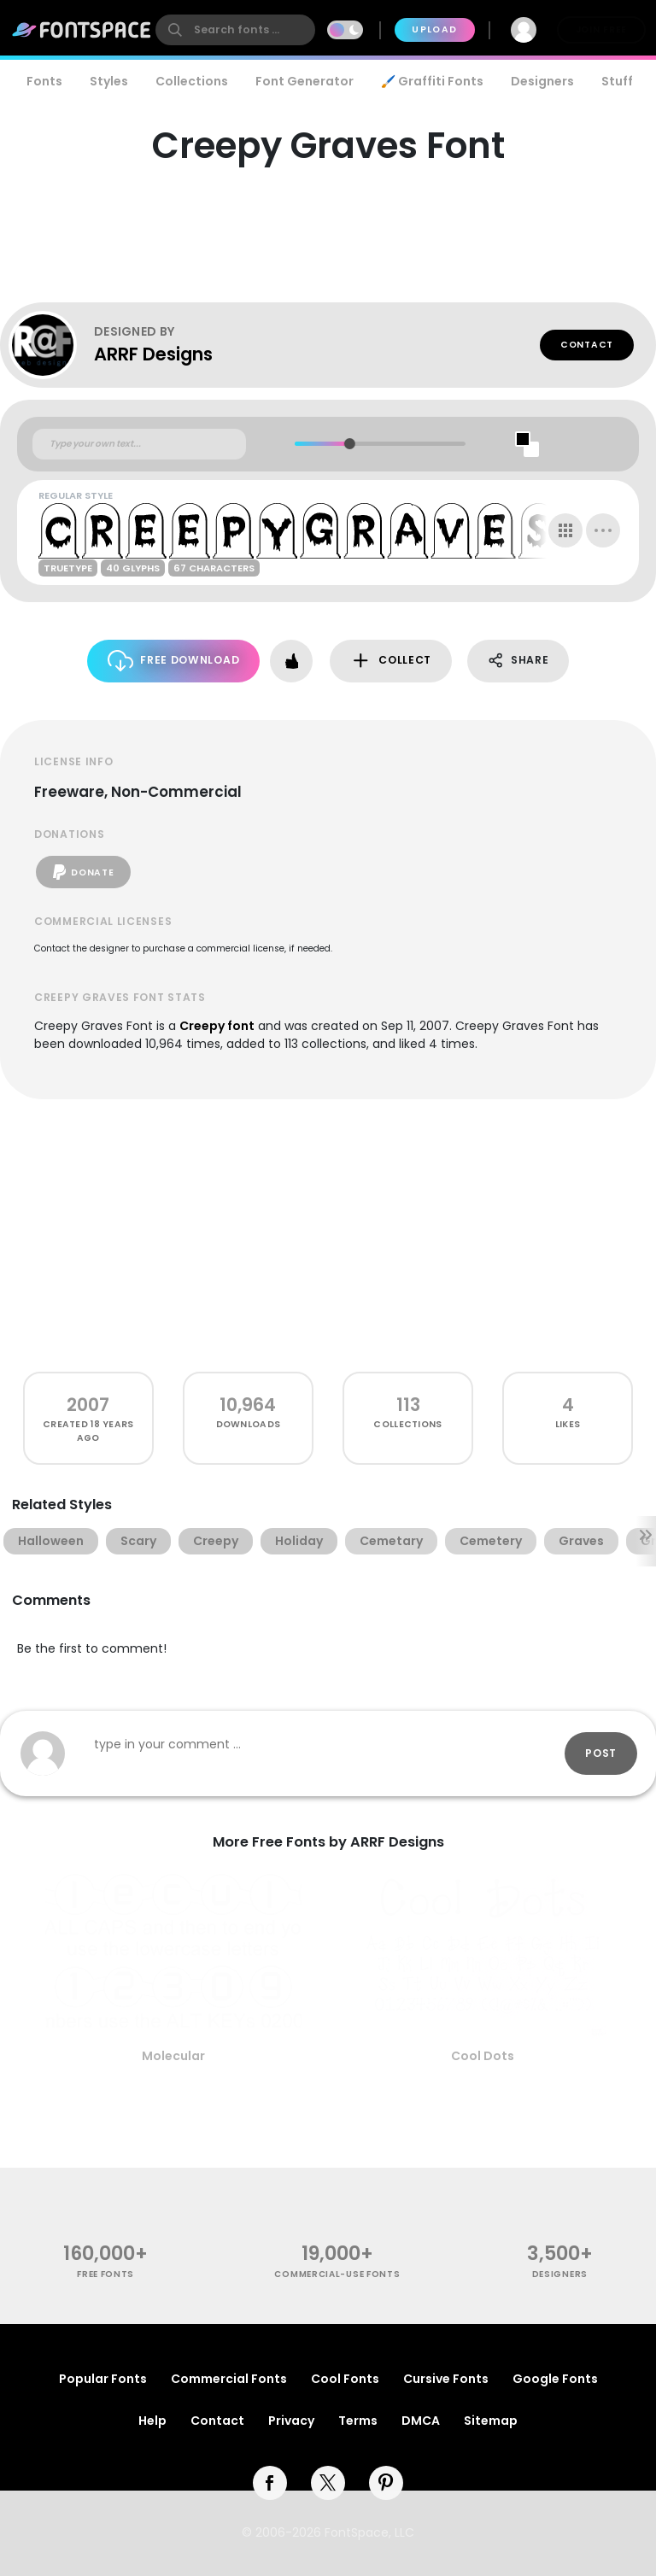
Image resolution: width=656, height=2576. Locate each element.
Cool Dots (482, 2055)
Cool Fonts (345, 2378)
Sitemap (491, 2420)
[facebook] (270, 2483)
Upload (434, 29)
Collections (191, 81)
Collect (390, 660)
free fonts (105, 2274)
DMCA (420, 2420)
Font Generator (304, 81)
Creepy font (217, 1025)
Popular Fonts (103, 2378)
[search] (235, 30)
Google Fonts (555, 2378)
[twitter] (328, 2483)
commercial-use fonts (337, 2274)
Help (152, 2420)
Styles (109, 81)
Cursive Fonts (446, 2378)
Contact (586, 344)
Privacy (291, 2420)
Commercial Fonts (229, 2378)
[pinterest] (386, 2483)
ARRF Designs (153, 354)
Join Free (601, 29)
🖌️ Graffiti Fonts (432, 81)
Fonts (44, 81)
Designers (542, 81)
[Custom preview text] (139, 444)
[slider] (349, 443)
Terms (358, 2420)
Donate (83, 872)
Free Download (174, 660)
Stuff (617, 81)
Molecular (173, 2055)
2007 (88, 1404)
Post (601, 1753)
